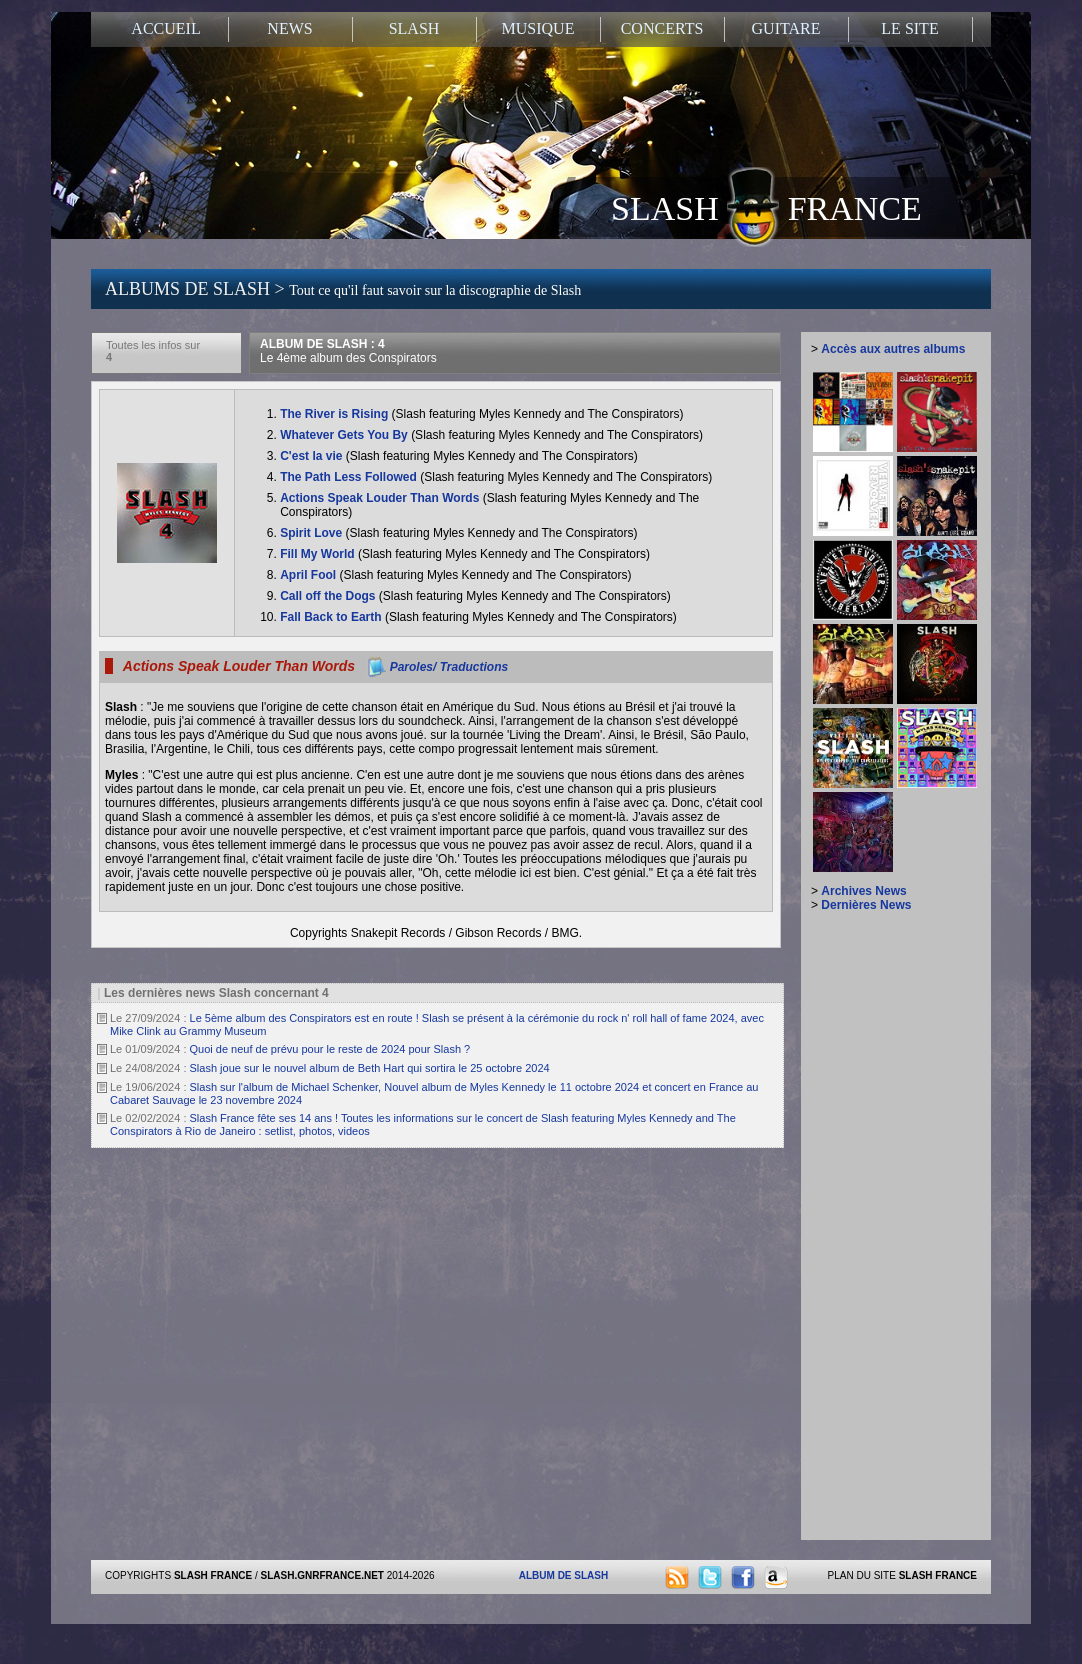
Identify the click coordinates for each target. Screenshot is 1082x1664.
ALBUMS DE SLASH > (343, 289)
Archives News (863, 891)
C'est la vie (313, 456)
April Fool (309, 575)
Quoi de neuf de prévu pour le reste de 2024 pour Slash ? (330, 1049)
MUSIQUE (538, 28)
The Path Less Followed (350, 477)
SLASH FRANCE (766, 207)
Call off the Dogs (329, 596)
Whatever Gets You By (345, 435)
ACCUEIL (165, 28)
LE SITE (909, 28)
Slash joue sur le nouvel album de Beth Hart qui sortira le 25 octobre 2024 (370, 1068)
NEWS (289, 28)
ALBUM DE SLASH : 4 (348, 351)
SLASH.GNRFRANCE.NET (322, 1575)
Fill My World (319, 554)
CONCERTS (662, 28)
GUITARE (786, 28)
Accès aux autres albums (893, 349)
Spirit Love (312, 533)
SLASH (414, 28)
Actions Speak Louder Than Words (381, 498)
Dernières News (866, 905)
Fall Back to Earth (332, 617)
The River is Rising (335, 414)
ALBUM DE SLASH (563, 1575)
